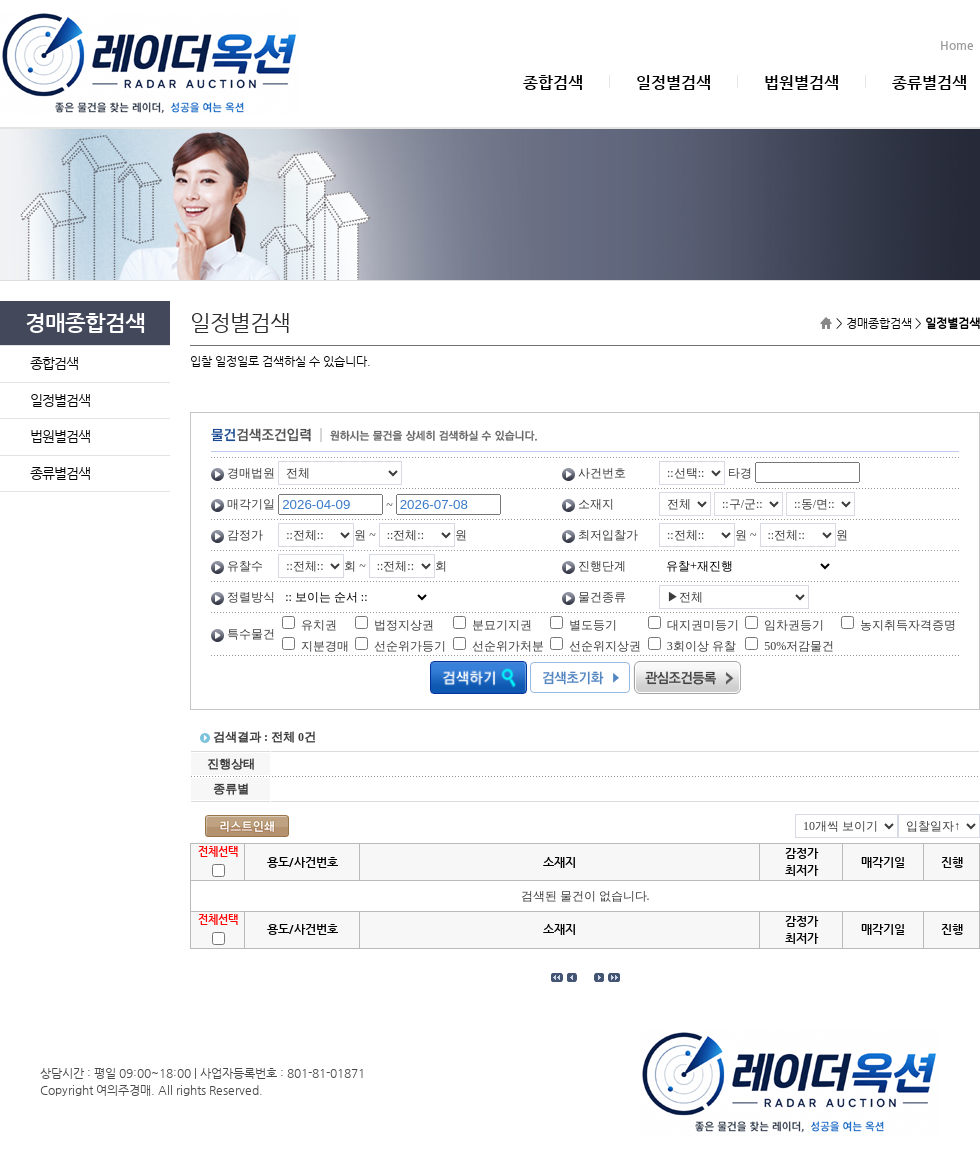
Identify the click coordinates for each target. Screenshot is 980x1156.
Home (960, 45)
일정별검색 (673, 82)
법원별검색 (801, 82)
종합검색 (553, 82)
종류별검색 (929, 82)
